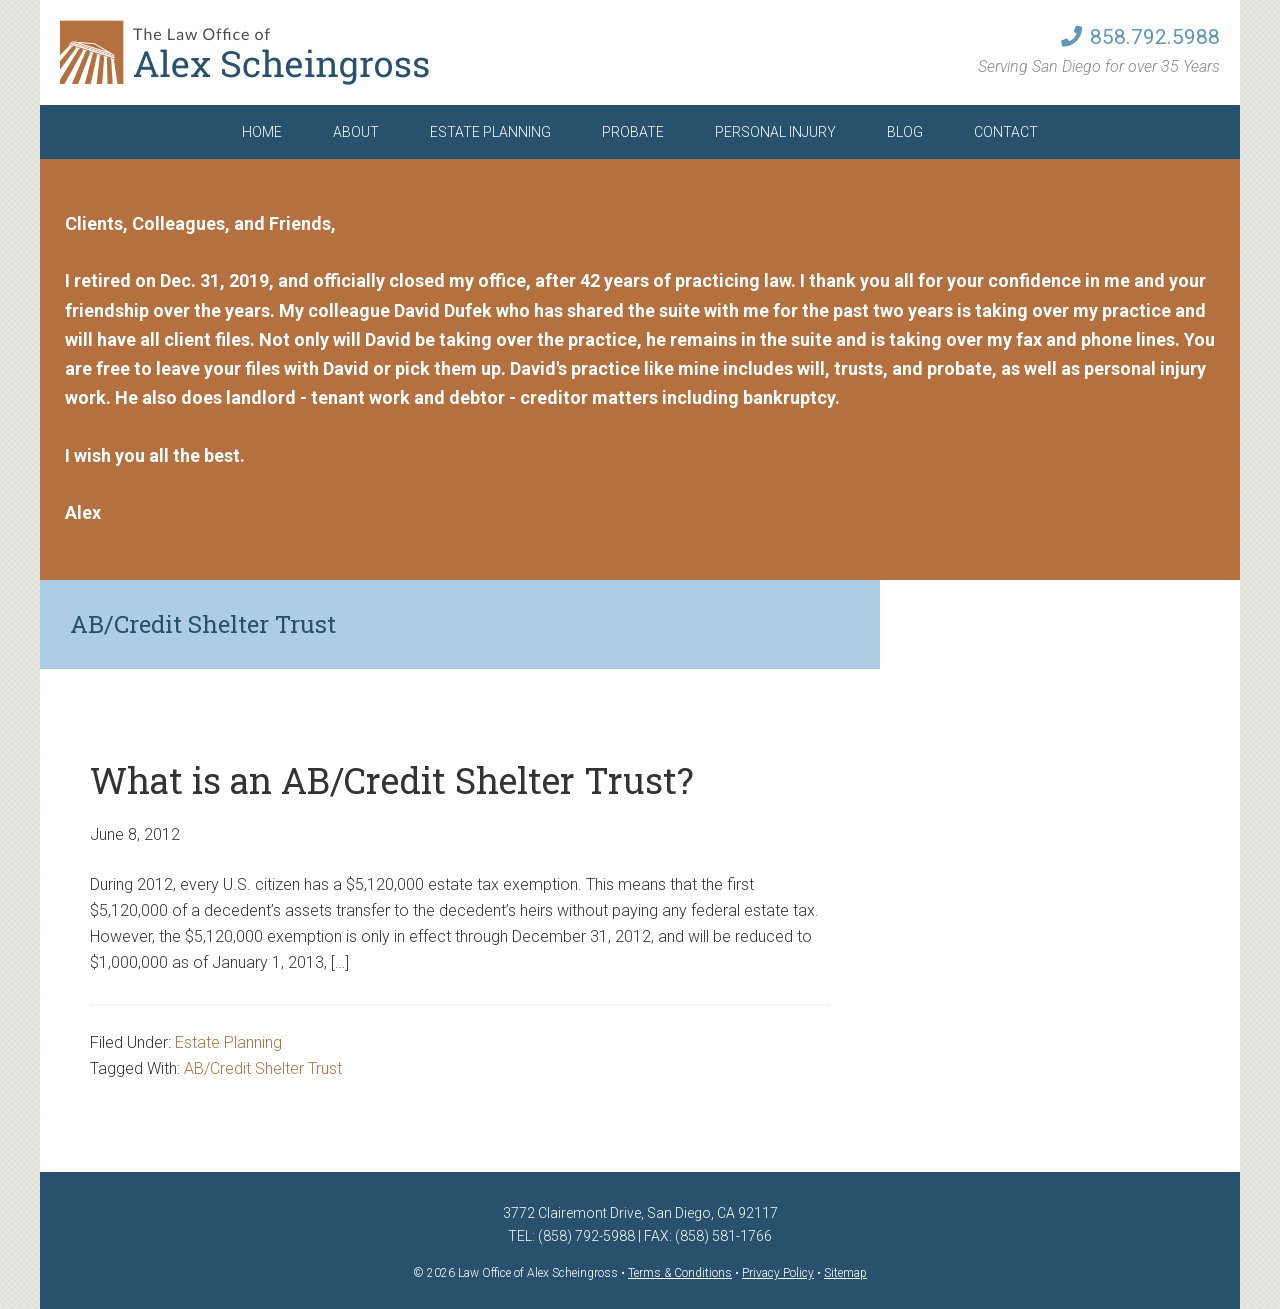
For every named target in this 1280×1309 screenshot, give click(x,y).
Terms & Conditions (680, 1273)
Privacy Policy (778, 1273)
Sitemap (845, 1273)
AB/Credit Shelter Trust (263, 1068)
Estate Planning (228, 1042)
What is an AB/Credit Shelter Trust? (392, 780)
